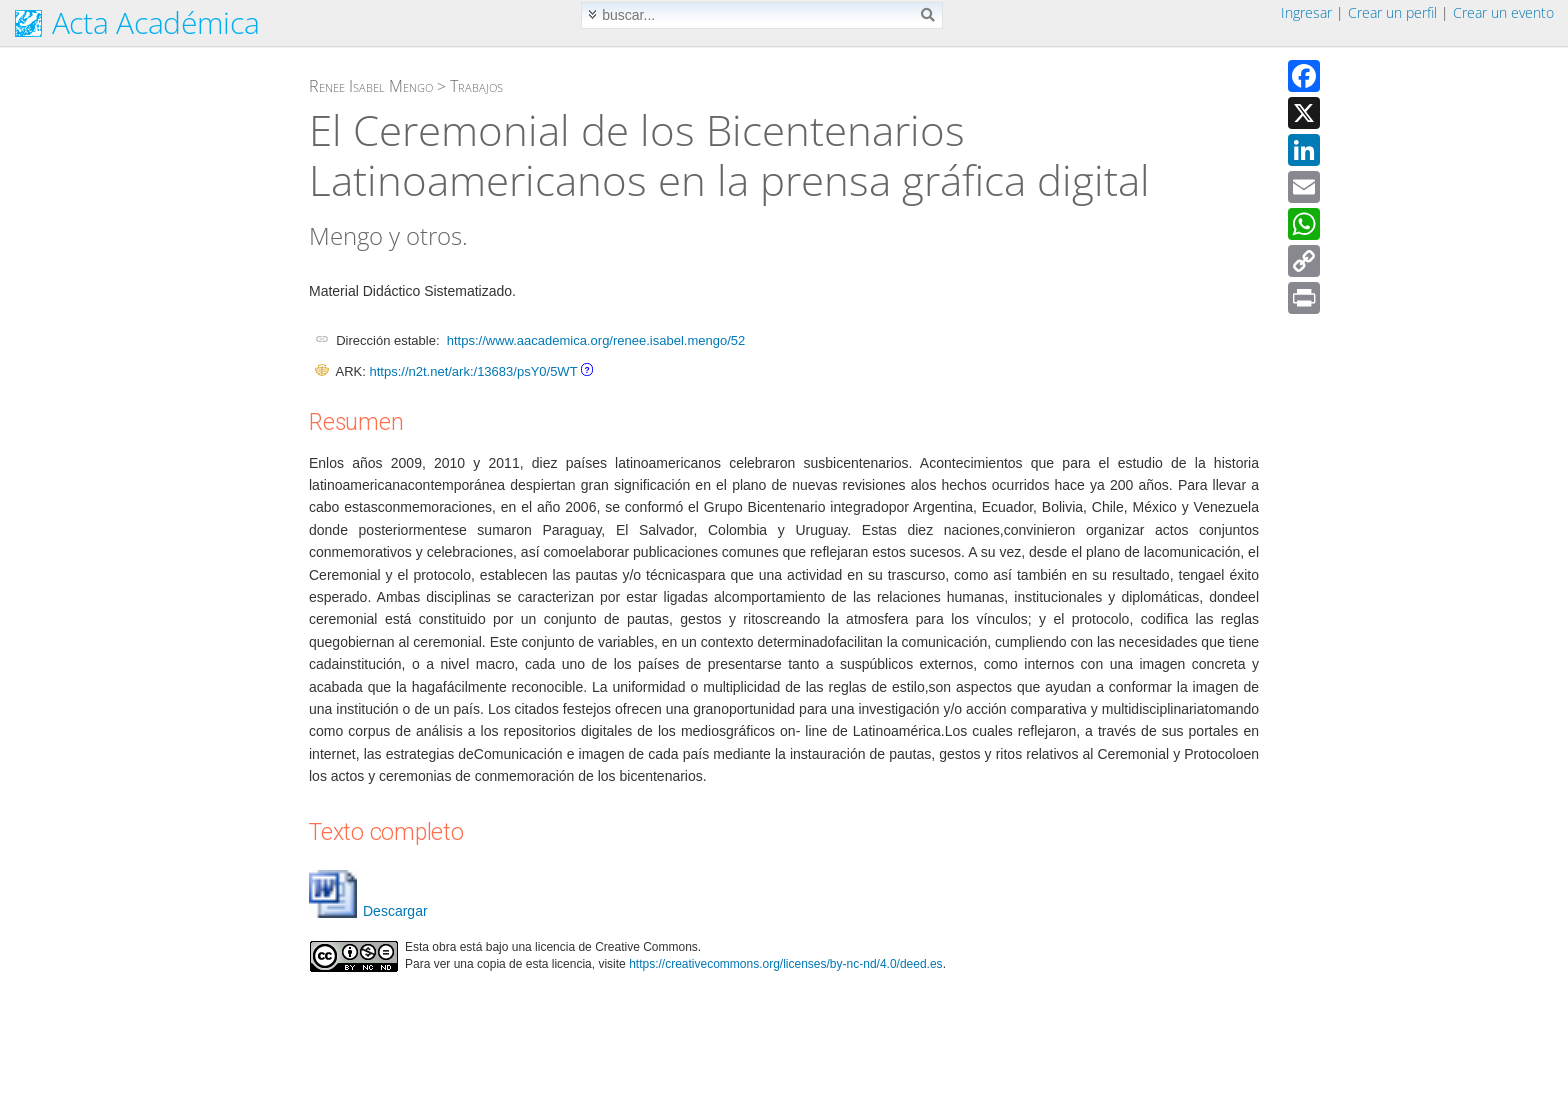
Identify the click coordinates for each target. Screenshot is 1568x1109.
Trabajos (476, 86)
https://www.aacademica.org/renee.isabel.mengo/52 (596, 340)
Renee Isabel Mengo (371, 86)
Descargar (368, 911)
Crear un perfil (1392, 12)
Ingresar (1306, 12)
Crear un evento (1503, 12)
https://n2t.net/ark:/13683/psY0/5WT (473, 371)
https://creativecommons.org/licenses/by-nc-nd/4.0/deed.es (786, 964)
